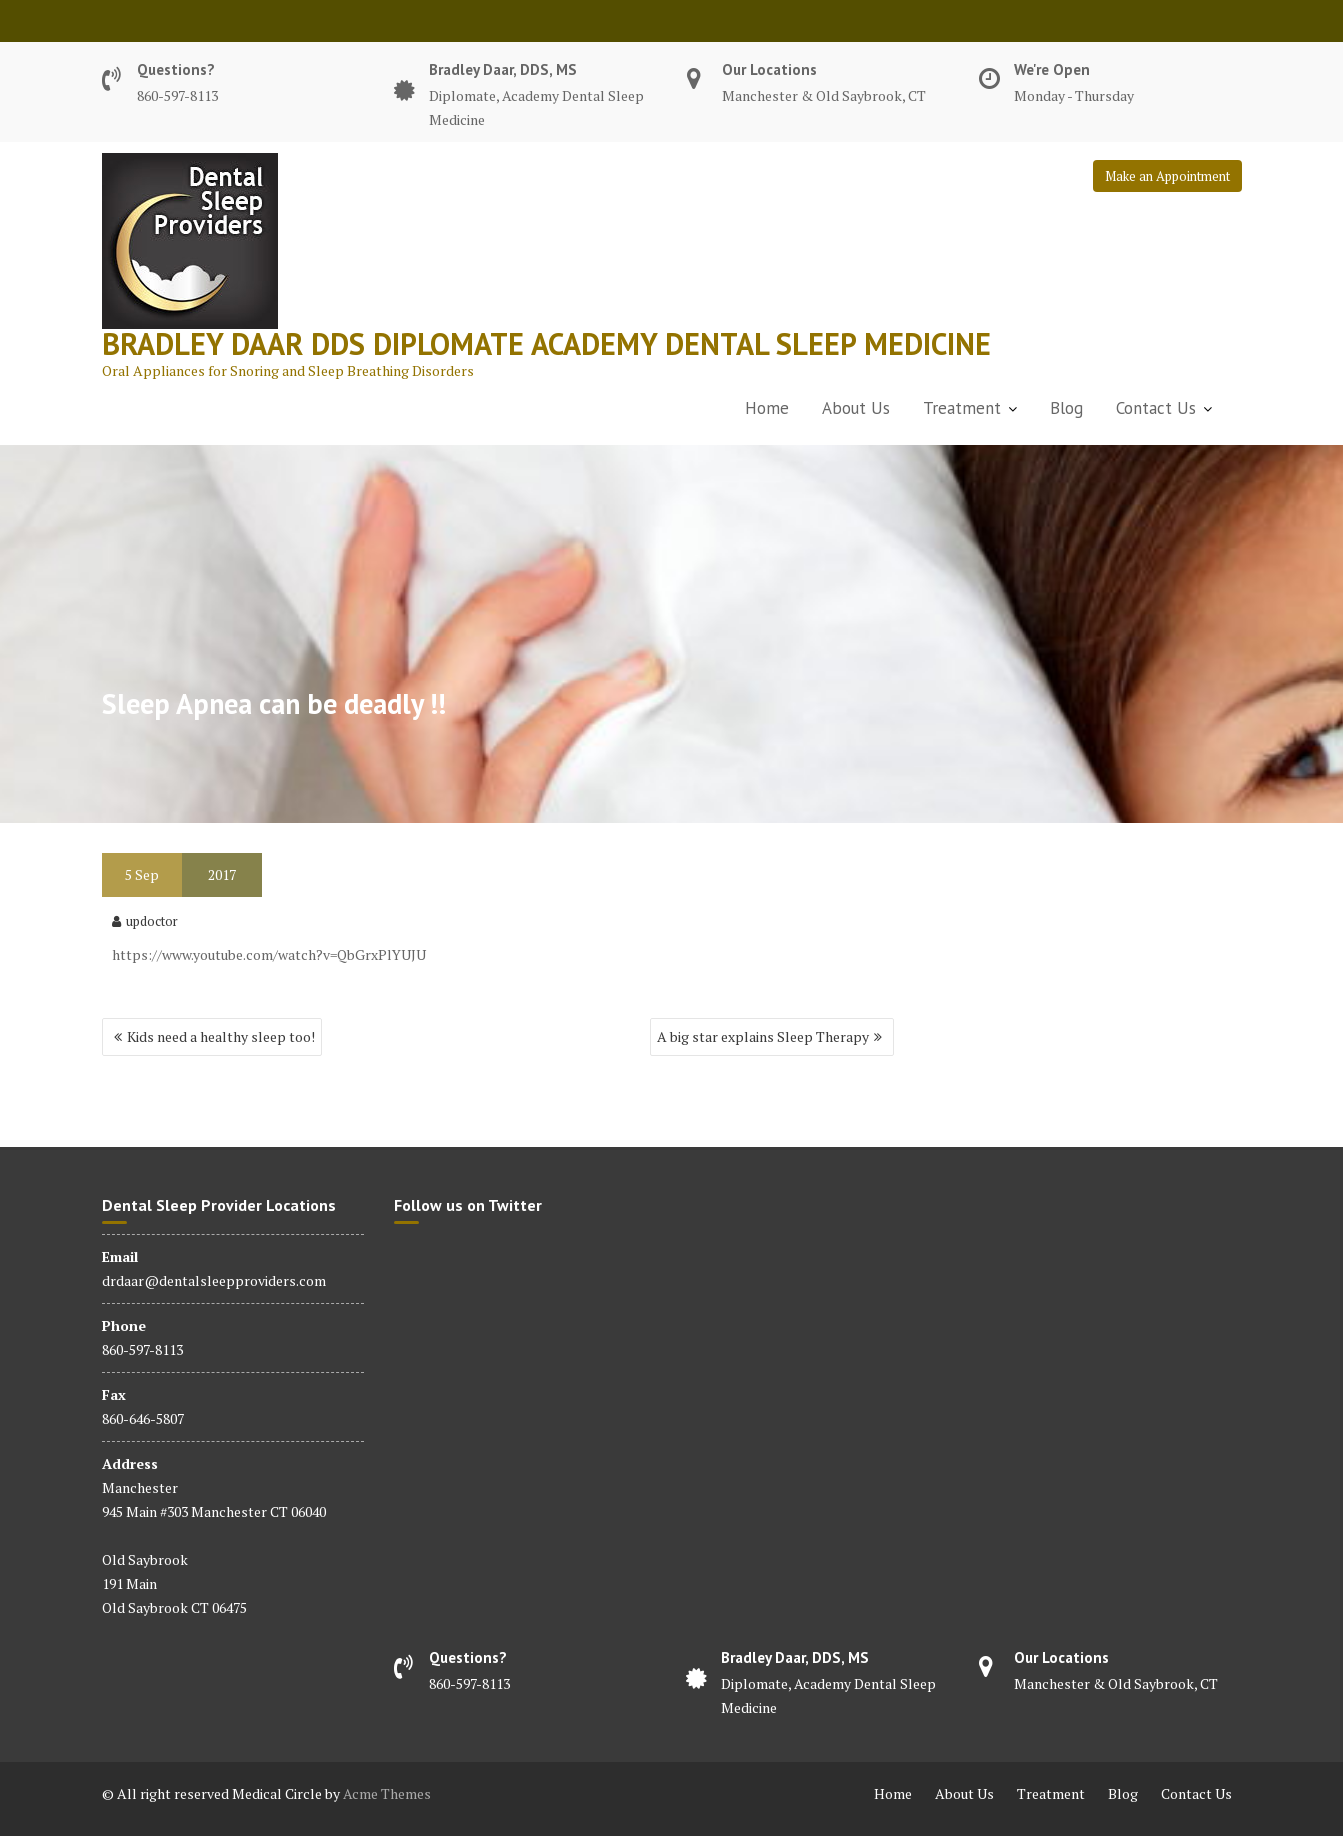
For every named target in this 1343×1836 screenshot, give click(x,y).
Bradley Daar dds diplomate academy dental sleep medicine (546, 343)
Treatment (962, 408)
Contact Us (1156, 408)
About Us (856, 408)
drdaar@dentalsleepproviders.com (214, 1280)
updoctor (145, 921)
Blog (1066, 408)
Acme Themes (387, 1793)
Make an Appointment (1167, 176)
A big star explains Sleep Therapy (763, 1036)
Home (767, 408)
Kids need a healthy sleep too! (221, 1036)
